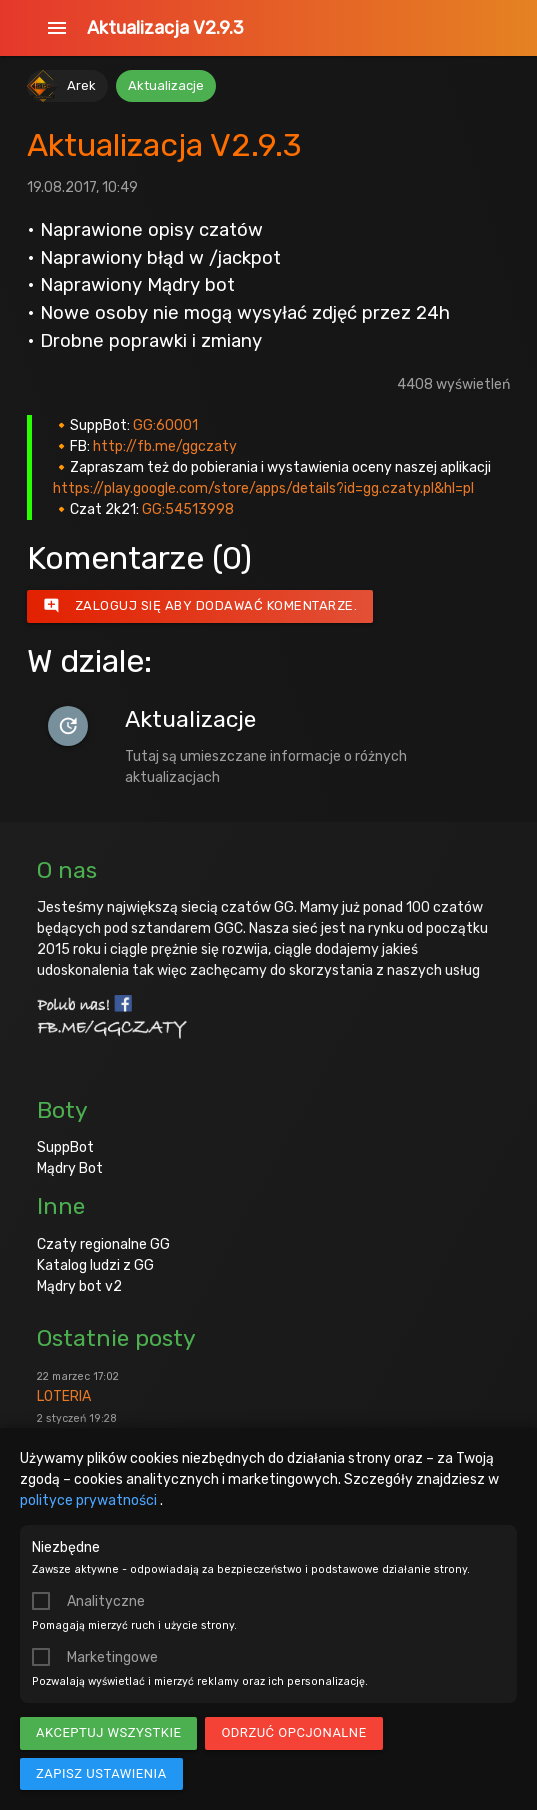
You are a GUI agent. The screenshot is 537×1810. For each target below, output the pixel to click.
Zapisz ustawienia (101, 1773)
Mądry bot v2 (79, 1286)
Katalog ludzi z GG (95, 1265)
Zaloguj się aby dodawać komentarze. (200, 606)
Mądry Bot (70, 1168)
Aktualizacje (166, 85)
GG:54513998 (188, 509)
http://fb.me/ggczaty (165, 446)
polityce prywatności (90, 1500)
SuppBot (65, 1147)
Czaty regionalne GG (103, 1244)
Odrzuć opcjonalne (293, 1732)
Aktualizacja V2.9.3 (165, 28)
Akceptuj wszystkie (108, 1732)
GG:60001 (165, 425)
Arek (81, 85)
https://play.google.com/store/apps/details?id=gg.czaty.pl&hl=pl (263, 488)
